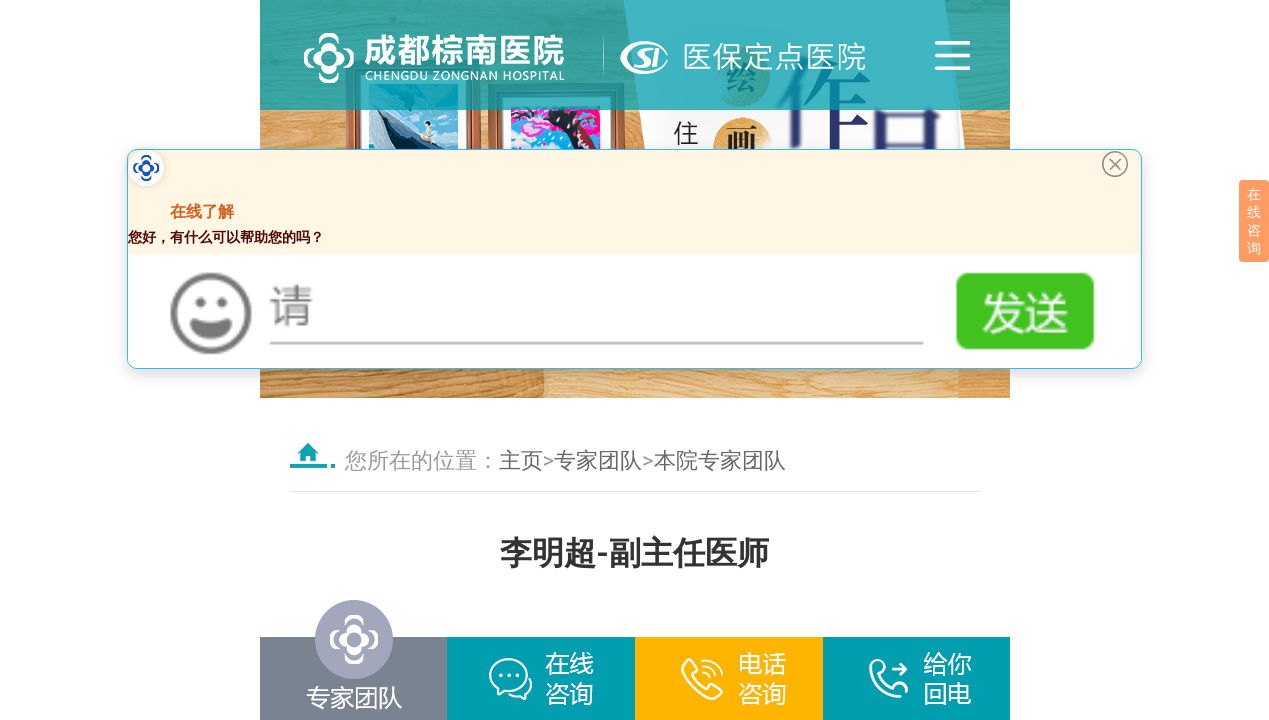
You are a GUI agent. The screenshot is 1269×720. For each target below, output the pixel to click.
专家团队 (598, 460)
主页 (521, 460)
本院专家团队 (720, 460)
